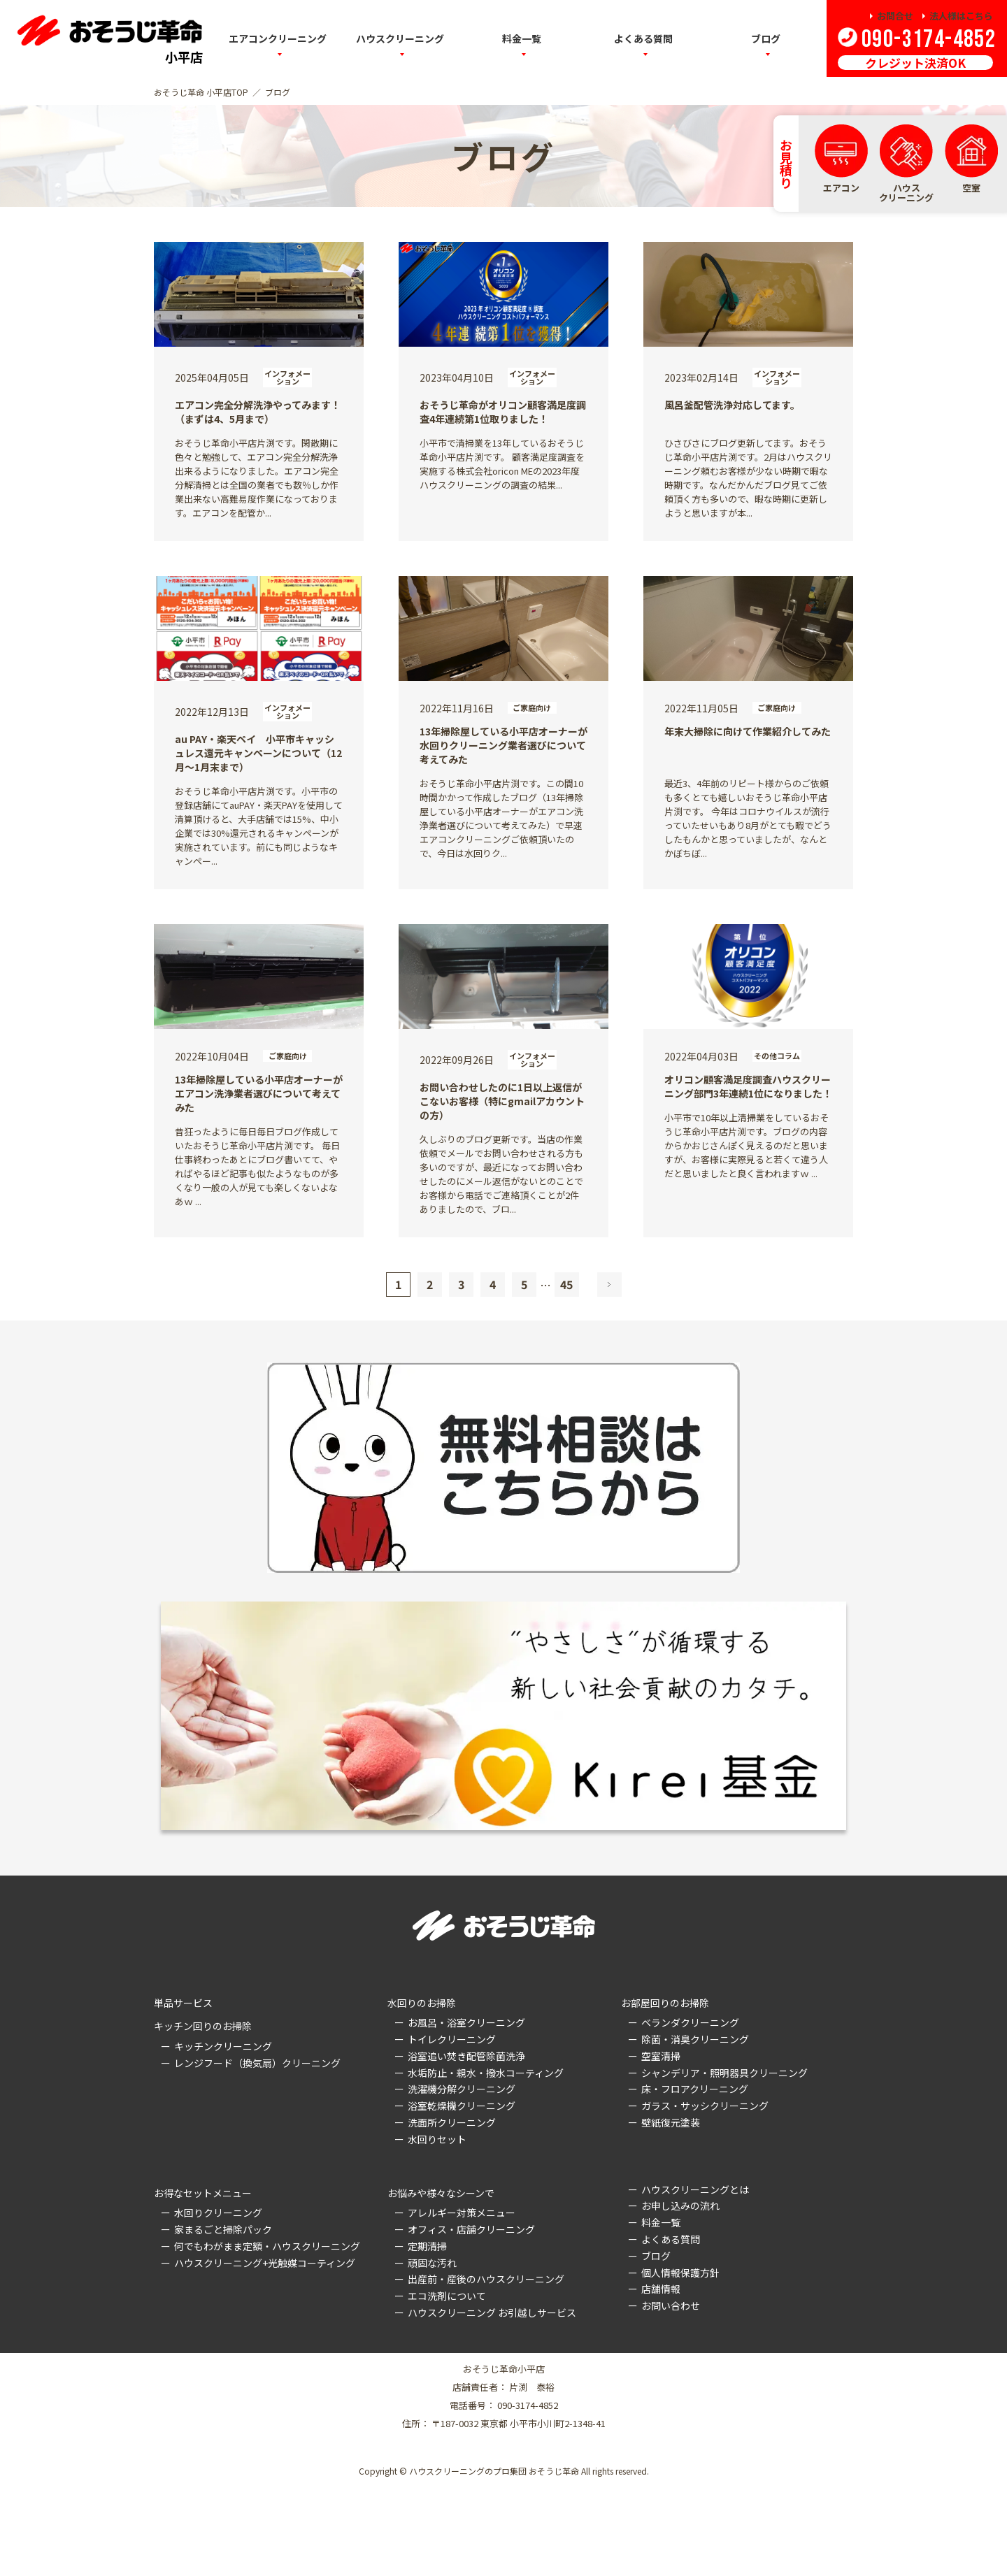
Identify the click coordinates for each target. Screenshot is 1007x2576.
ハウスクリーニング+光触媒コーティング (264, 2263)
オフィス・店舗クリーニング (471, 2229)
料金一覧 (660, 2222)
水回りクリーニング (218, 2212)
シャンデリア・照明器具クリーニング (724, 2073)
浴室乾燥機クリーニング (461, 2106)
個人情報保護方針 (680, 2273)
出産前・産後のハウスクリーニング (486, 2279)
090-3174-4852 (927, 39)
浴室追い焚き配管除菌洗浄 (466, 2056)
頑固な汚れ (432, 2263)
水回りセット (437, 2139)
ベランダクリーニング (690, 2022)
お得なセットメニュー (203, 2193)
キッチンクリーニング (223, 2046)
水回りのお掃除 (421, 2003)
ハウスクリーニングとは (695, 2189)
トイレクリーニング (452, 2039)
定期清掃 (427, 2246)
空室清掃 (660, 2056)
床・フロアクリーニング (694, 2089)
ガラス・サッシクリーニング (705, 2106)
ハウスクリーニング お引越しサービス (492, 2312)
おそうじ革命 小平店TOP (201, 92)
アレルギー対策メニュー (461, 2212)
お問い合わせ (670, 2305)
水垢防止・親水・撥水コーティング (486, 2073)
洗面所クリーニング (452, 2122)
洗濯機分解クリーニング (461, 2089)
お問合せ (895, 15)
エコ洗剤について (447, 2296)
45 (566, 1284)
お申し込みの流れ (680, 2205)
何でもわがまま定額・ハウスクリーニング (267, 2246)
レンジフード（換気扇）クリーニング (257, 2063)
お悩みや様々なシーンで (440, 2193)
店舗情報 (660, 2289)
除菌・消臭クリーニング (695, 2039)
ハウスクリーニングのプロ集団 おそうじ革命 (494, 2471)
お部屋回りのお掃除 (665, 2003)
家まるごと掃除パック (223, 2229)
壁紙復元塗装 (670, 2122)
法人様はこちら (961, 15)
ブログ (765, 38)
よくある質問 (670, 2239)
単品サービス (183, 2003)
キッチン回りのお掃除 (203, 2026)
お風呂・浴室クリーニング (466, 2022)
